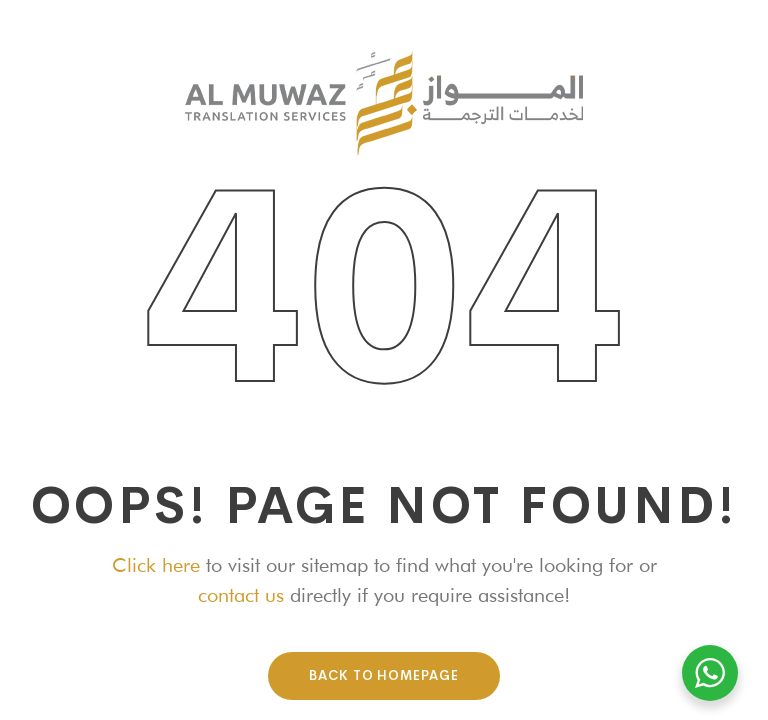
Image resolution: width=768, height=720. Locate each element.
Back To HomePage (384, 675)
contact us (241, 595)
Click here (156, 565)
